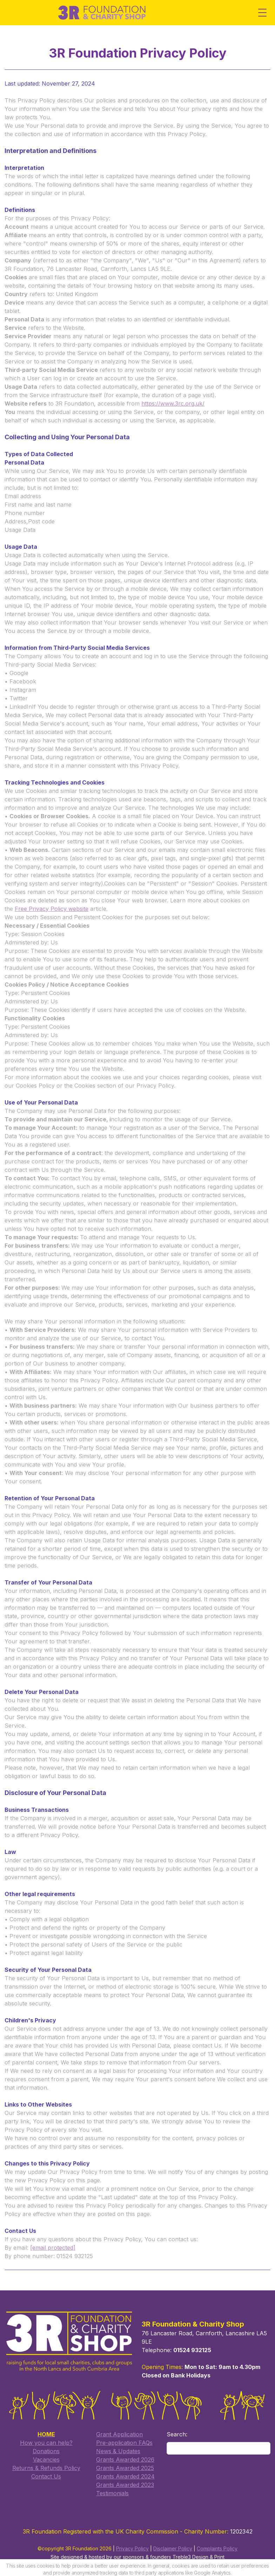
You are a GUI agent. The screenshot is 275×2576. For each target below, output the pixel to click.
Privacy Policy (132, 2543)
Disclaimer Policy (172, 2543)
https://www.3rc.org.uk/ (168, 408)
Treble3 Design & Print (198, 2552)
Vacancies (43, 2453)
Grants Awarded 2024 (123, 2470)
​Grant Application (117, 2428)
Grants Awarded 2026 (123, 2453)
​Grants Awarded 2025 (123, 2462)
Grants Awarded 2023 (123, 2479)
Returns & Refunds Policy (43, 2462)
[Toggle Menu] (262, 12)
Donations (42, 2445)
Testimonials (110, 2487)
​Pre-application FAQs (122, 2437)
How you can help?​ (43, 2437)
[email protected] (48, 2235)
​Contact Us (43, 2470)
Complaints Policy (217, 2543)
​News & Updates (116, 2445)
